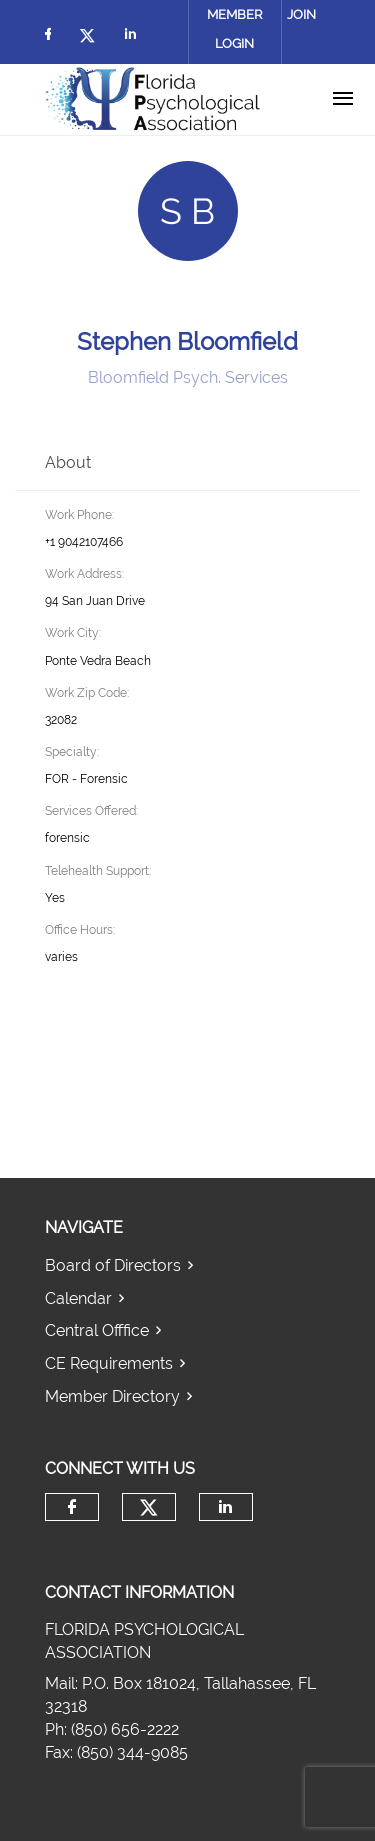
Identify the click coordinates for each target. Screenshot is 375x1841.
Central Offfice (97, 1330)
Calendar (78, 1298)
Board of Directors (113, 1265)
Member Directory (112, 1396)
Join (301, 14)
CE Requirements (109, 1363)
